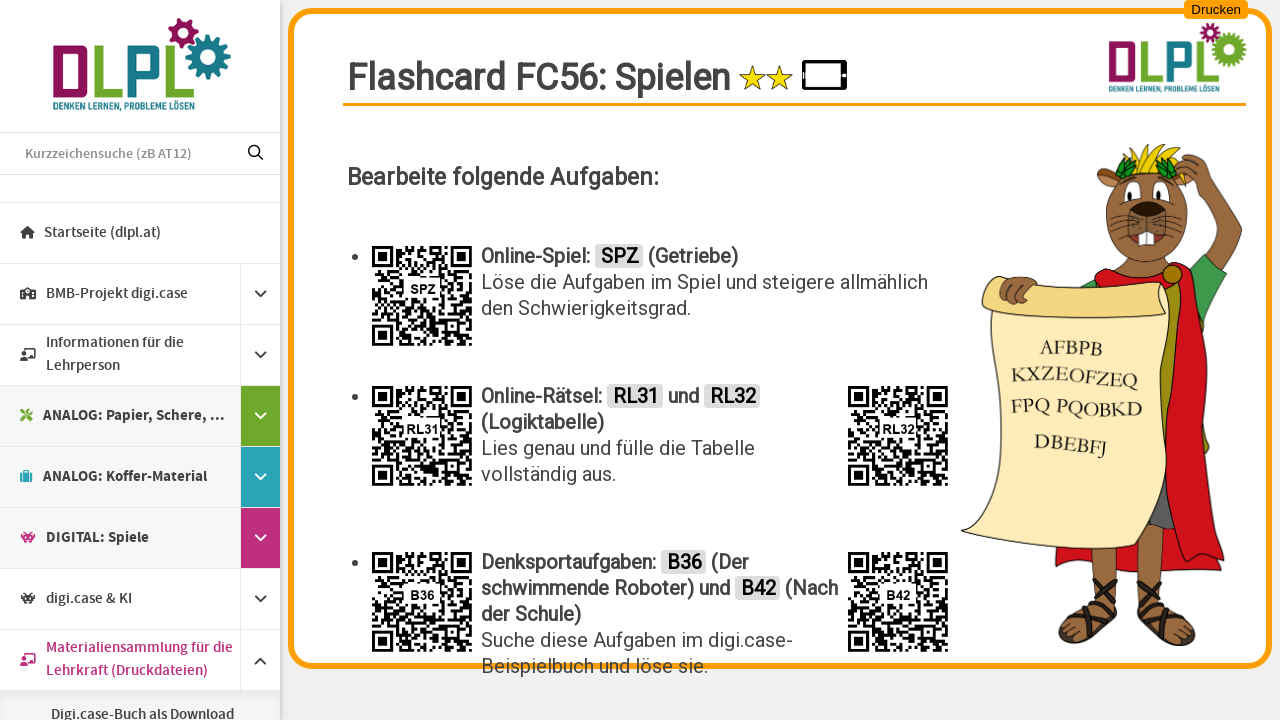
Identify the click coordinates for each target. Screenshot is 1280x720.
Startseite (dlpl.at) (90, 233)
